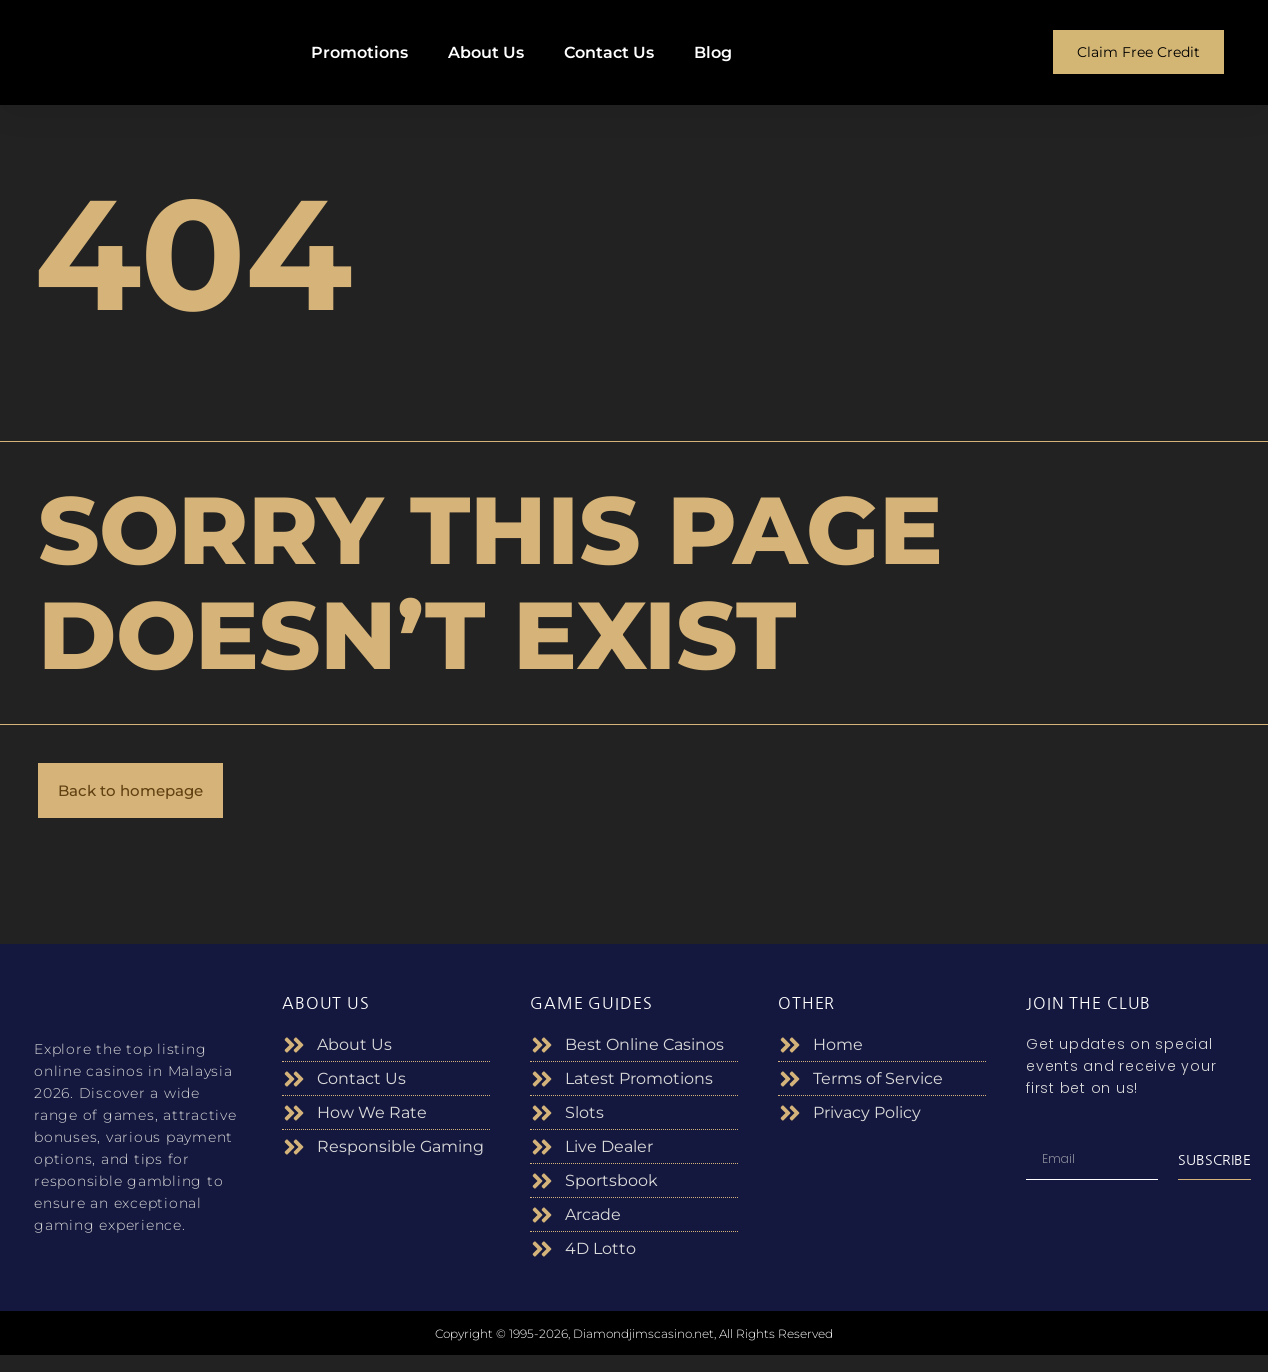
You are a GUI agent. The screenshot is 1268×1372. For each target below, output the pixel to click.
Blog (713, 52)
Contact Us (609, 52)
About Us (486, 52)
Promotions (359, 52)
